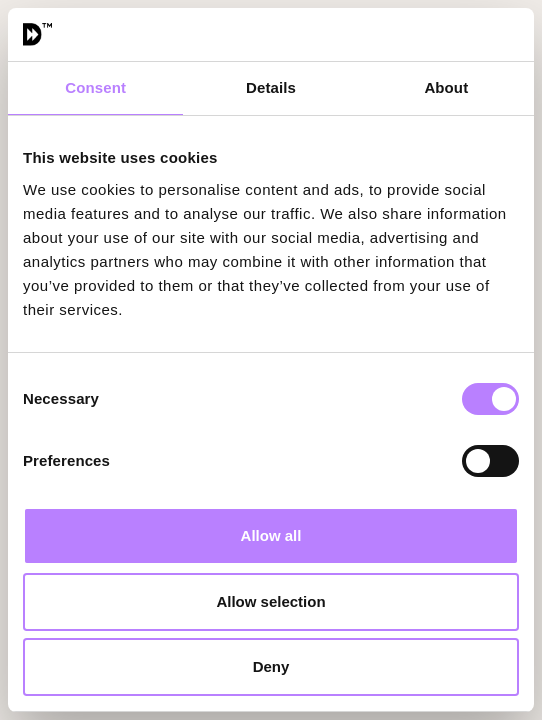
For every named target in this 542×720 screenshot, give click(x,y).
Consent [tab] (95, 87)
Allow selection (270, 601)
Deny (271, 666)
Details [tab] (271, 87)
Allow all (271, 535)
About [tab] (446, 87)
